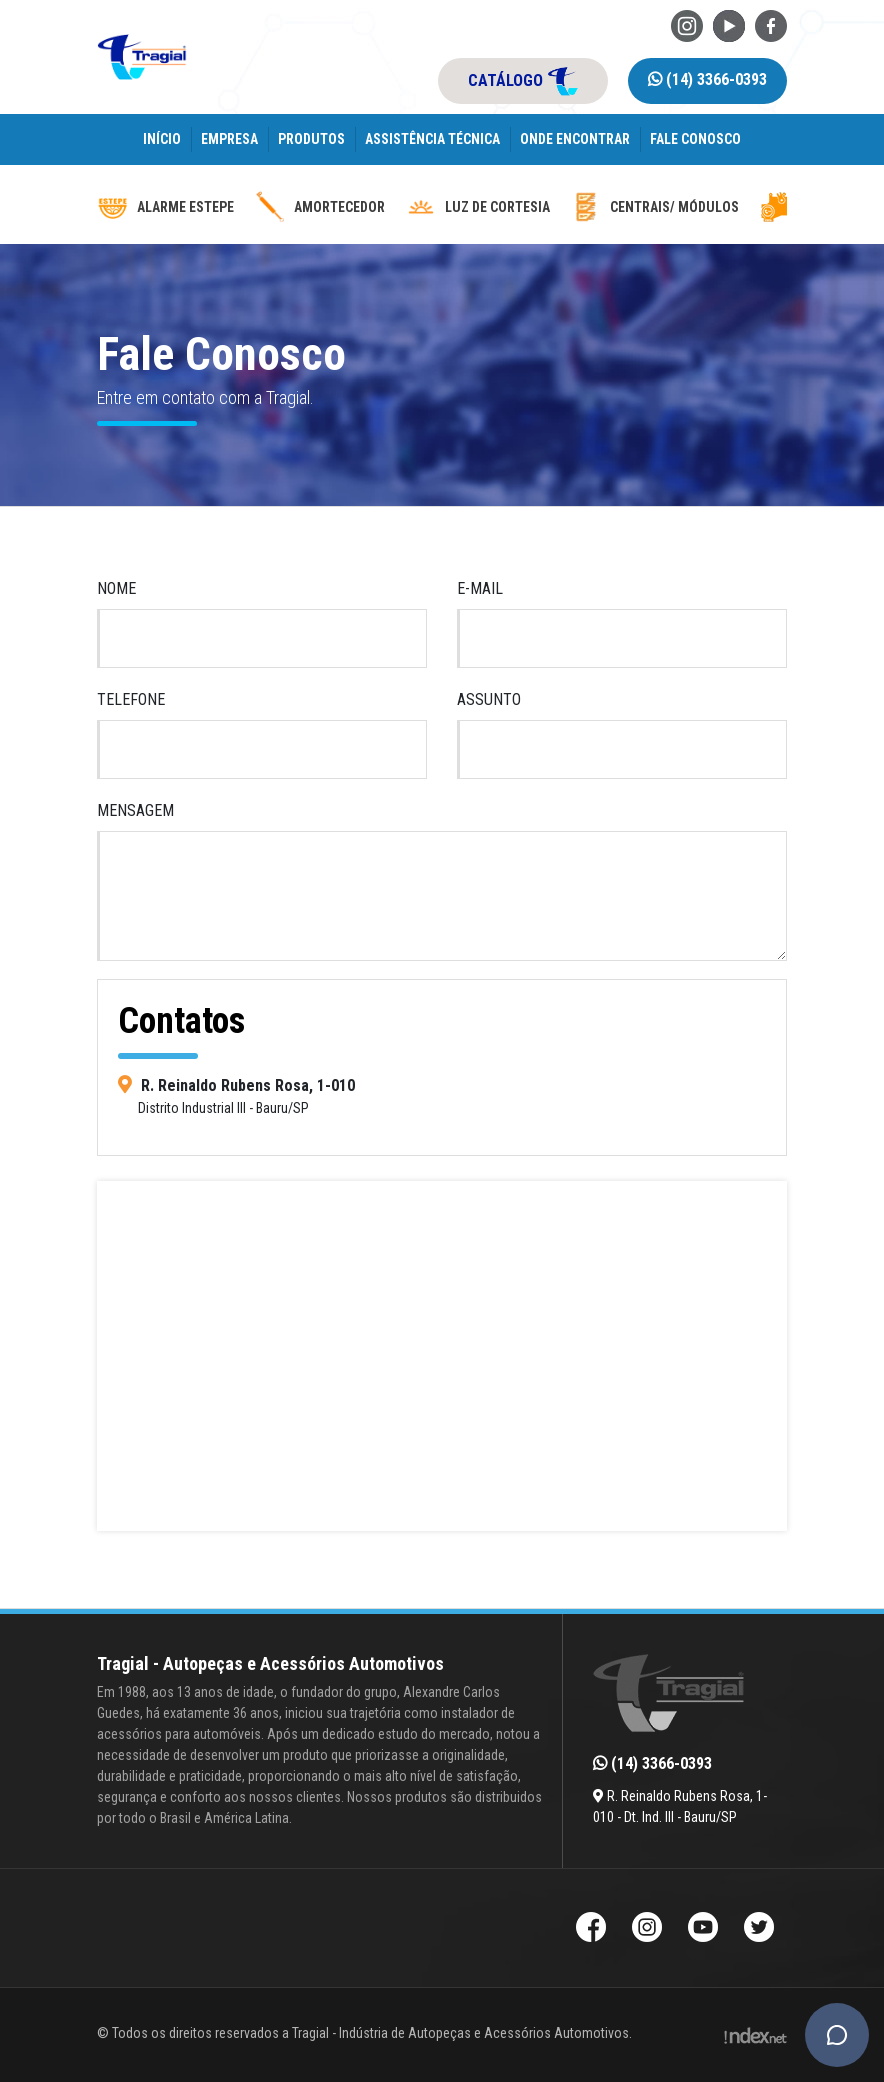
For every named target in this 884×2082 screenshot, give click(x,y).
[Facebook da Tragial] (771, 24)
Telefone (131, 699)
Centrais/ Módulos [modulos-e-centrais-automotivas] (654, 207)
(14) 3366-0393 (707, 79)
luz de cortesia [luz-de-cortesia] (477, 207)
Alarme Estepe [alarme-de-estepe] (165, 207)
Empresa (229, 139)
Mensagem (135, 810)
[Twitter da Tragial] (759, 1929)
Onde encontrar (575, 139)
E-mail (480, 588)
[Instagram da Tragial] (687, 24)
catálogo (523, 81)
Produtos (311, 139)
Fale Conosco (695, 139)
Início (162, 139)
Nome (116, 588)
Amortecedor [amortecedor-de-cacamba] (319, 207)
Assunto (489, 699)
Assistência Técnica (432, 139)
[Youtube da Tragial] (729, 24)
